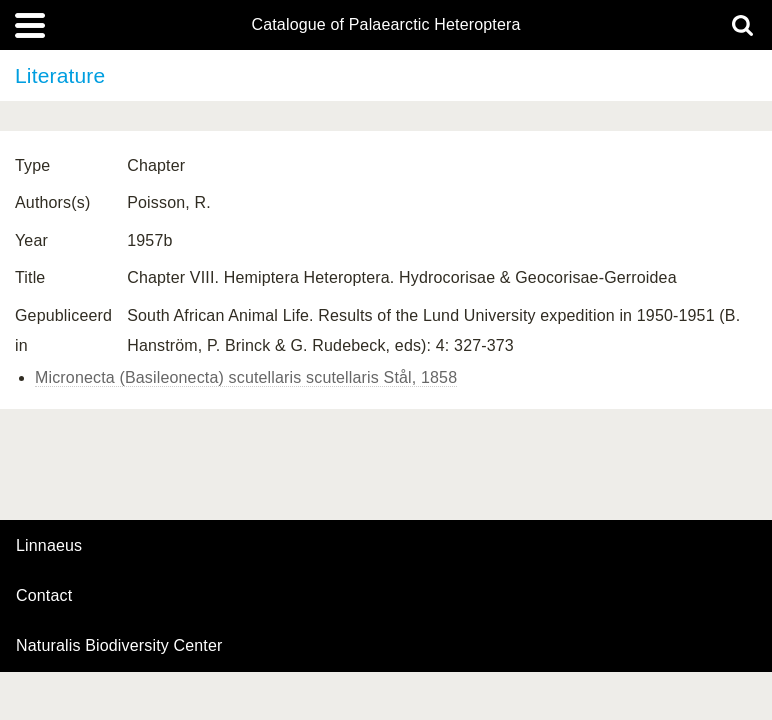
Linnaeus (49, 546)
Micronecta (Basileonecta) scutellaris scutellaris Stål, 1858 (246, 377)
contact (44, 595)
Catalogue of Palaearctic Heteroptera (385, 25)
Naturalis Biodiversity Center (119, 646)
